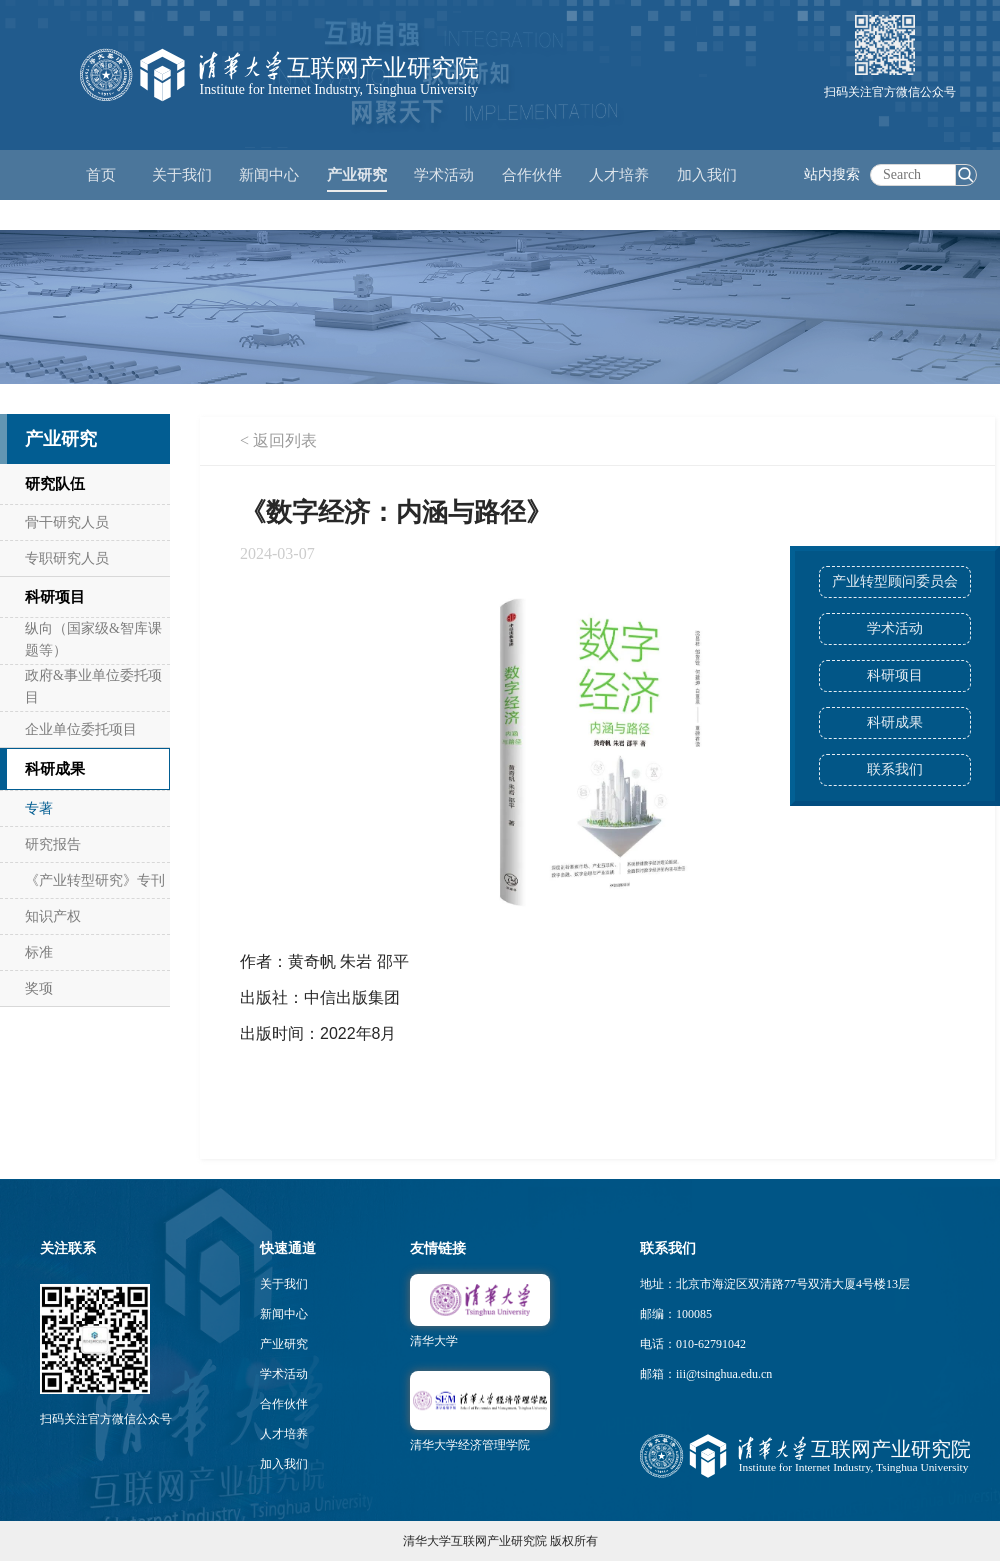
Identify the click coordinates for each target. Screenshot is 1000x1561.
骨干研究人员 (67, 522)
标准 (39, 952)
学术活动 (444, 175)
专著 (39, 808)
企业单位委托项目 (81, 729)
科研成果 (895, 722)
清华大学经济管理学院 (470, 1445)
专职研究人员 (67, 558)
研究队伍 (55, 484)
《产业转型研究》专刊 (95, 880)
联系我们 (895, 769)
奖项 (39, 988)
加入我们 (284, 1464)
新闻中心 (284, 1314)
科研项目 (895, 675)
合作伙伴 (284, 1404)
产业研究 (284, 1344)
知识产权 (53, 916)
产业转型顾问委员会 (895, 581)
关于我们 (284, 1284)
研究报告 (53, 844)
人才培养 (284, 1434)
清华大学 (434, 1341)
